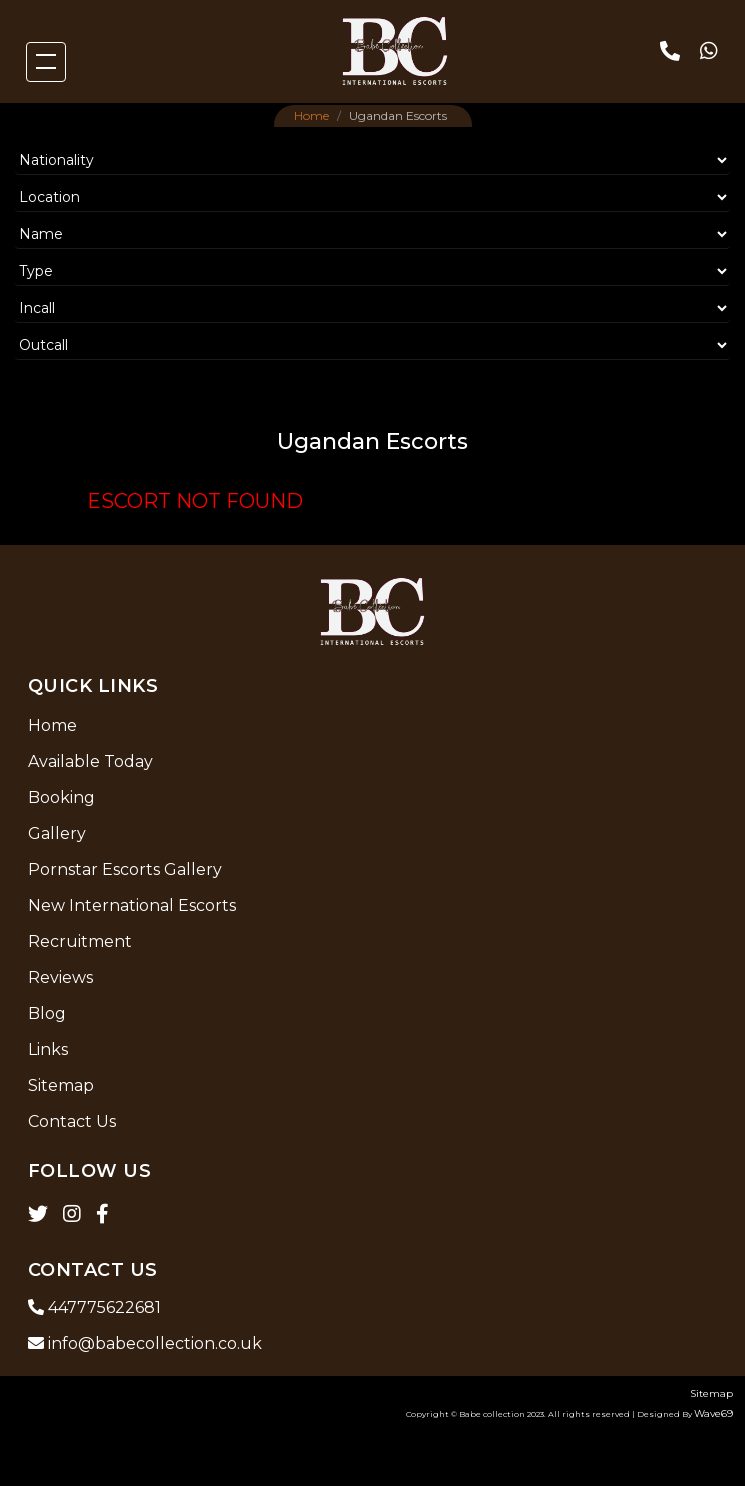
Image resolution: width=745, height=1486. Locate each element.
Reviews (60, 977)
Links (48, 1049)
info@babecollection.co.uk (145, 1343)
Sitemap (61, 1085)
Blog (47, 1013)
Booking (61, 797)
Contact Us (72, 1121)
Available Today (90, 761)
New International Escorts (132, 905)
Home (311, 115)
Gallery (57, 833)
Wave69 (713, 1413)
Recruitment (80, 941)
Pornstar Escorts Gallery (125, 869)
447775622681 (94, 1307)
